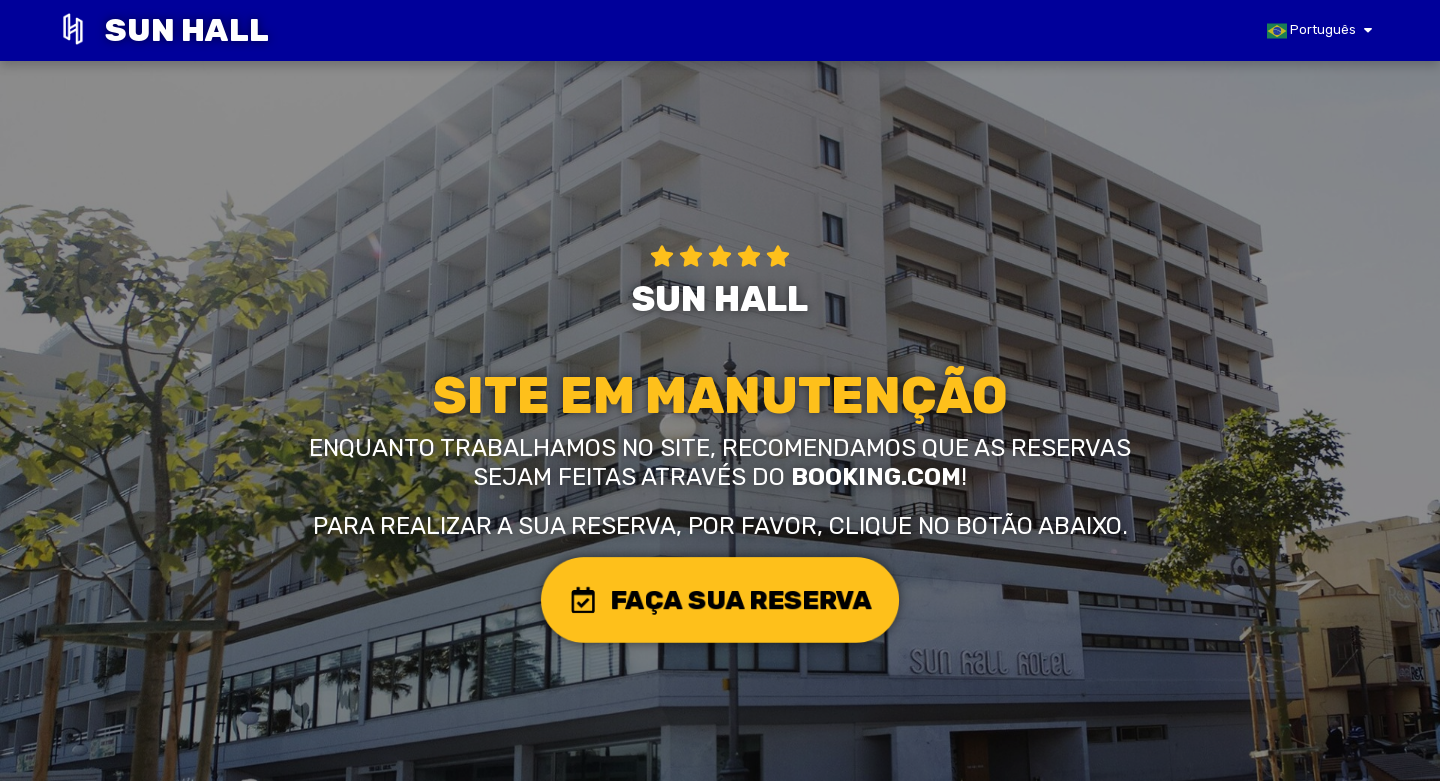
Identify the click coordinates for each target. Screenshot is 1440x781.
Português (1311, 31)
